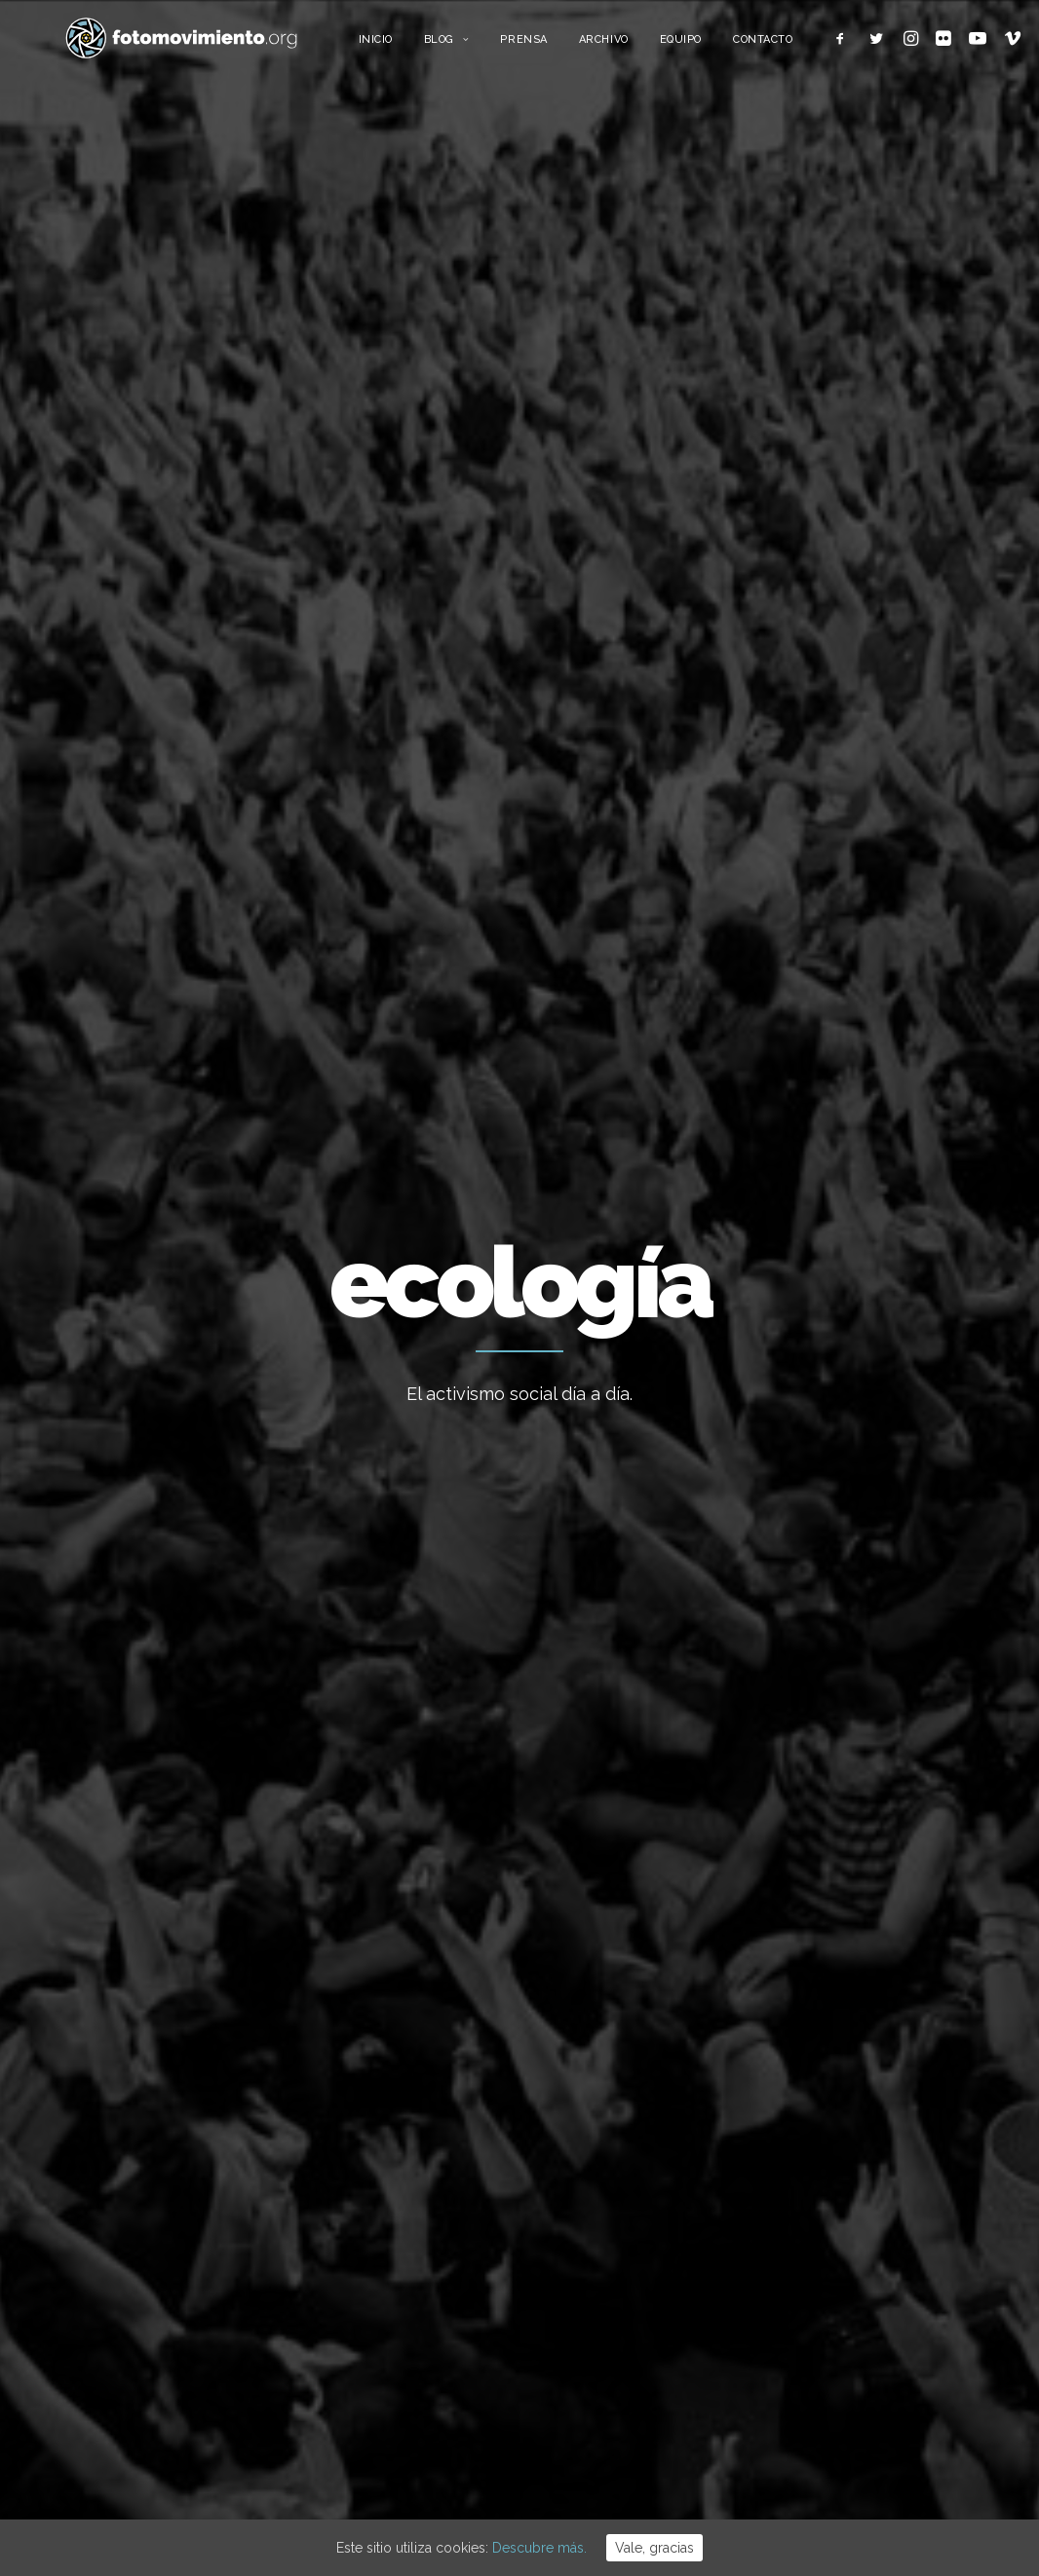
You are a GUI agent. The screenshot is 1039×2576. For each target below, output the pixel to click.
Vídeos (828, 2360)
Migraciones (844, 2210)
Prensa (567, 46)
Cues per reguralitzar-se (617, 2248)
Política (829, 2241)
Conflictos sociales (301, 813)
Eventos (832, 2329)
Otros (823, 2419)
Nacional (180, 813)
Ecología (99, 813)
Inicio (419, 46)
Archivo (647, 46)
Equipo (724, 46)
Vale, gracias (654, 2548)
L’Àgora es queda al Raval (621, 2196)
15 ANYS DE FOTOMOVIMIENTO (640, 2143)
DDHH (824, 2300)
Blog (490, 46)
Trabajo (830, 2122)
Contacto (805, 46)
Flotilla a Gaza (584, 2301)
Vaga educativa (588, 2091)
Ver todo (930, 813)
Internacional (847, 2181)
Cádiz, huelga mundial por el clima (168, 1256)
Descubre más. (539, 2548)
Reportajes (841, 2389)
